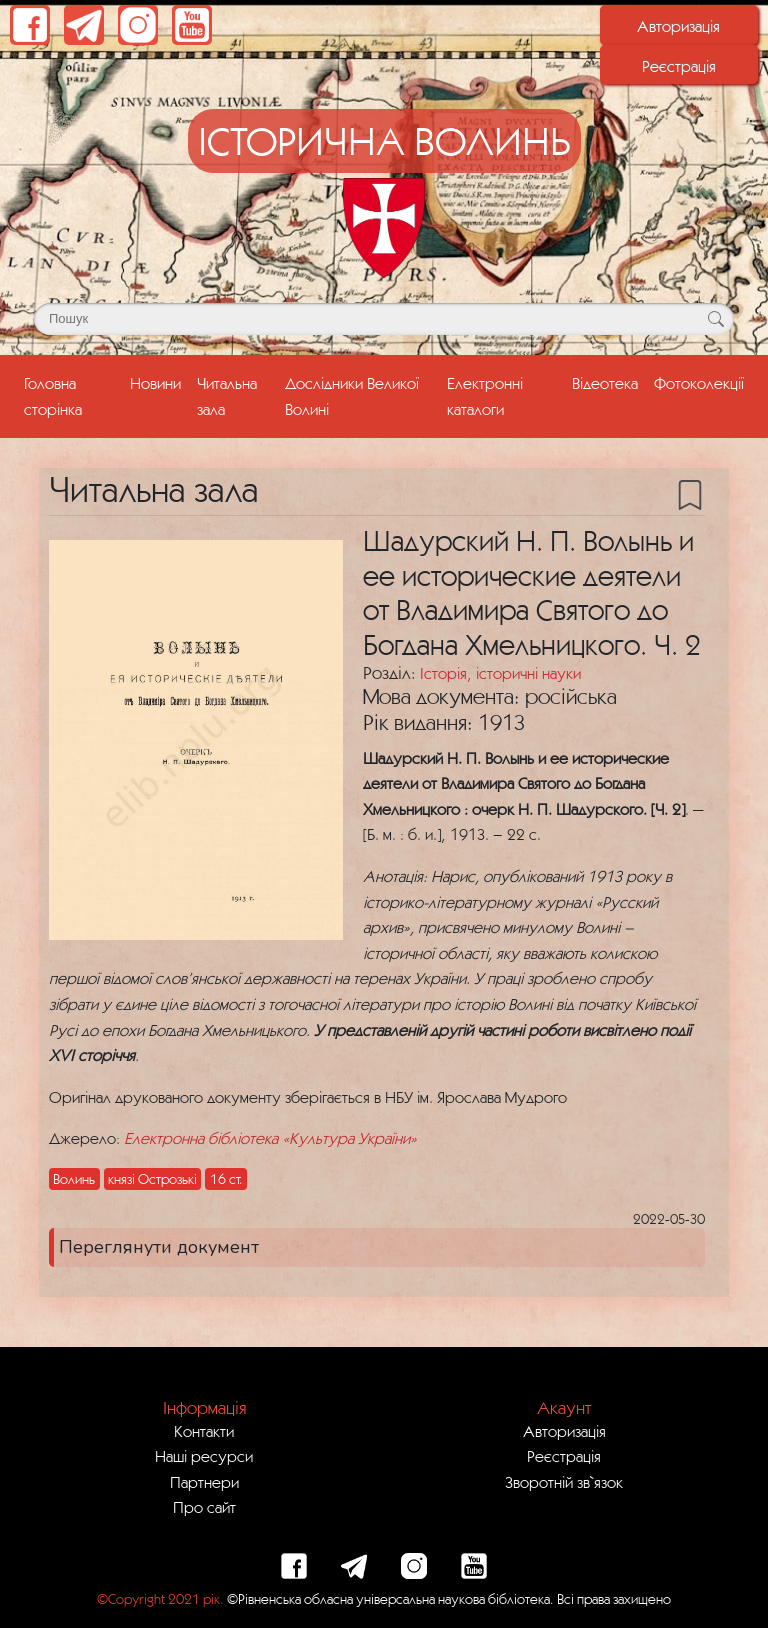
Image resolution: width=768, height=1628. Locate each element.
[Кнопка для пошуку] (715, 319)
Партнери (204, 1482)
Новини (155, 383)
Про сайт (204, 1507)
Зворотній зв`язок (564, 1482)
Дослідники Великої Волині (352, 395)
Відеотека (605, 383)
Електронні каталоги (485, 395)
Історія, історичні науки (500, 673)
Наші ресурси (204, 1456)
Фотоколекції (699, 383)
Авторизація (678, 26)
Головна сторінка (73, 395)
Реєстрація (679, 66)
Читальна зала (227, 395)
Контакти (204, 1431)
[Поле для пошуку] (384, 319)
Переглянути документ (159, 1247)
